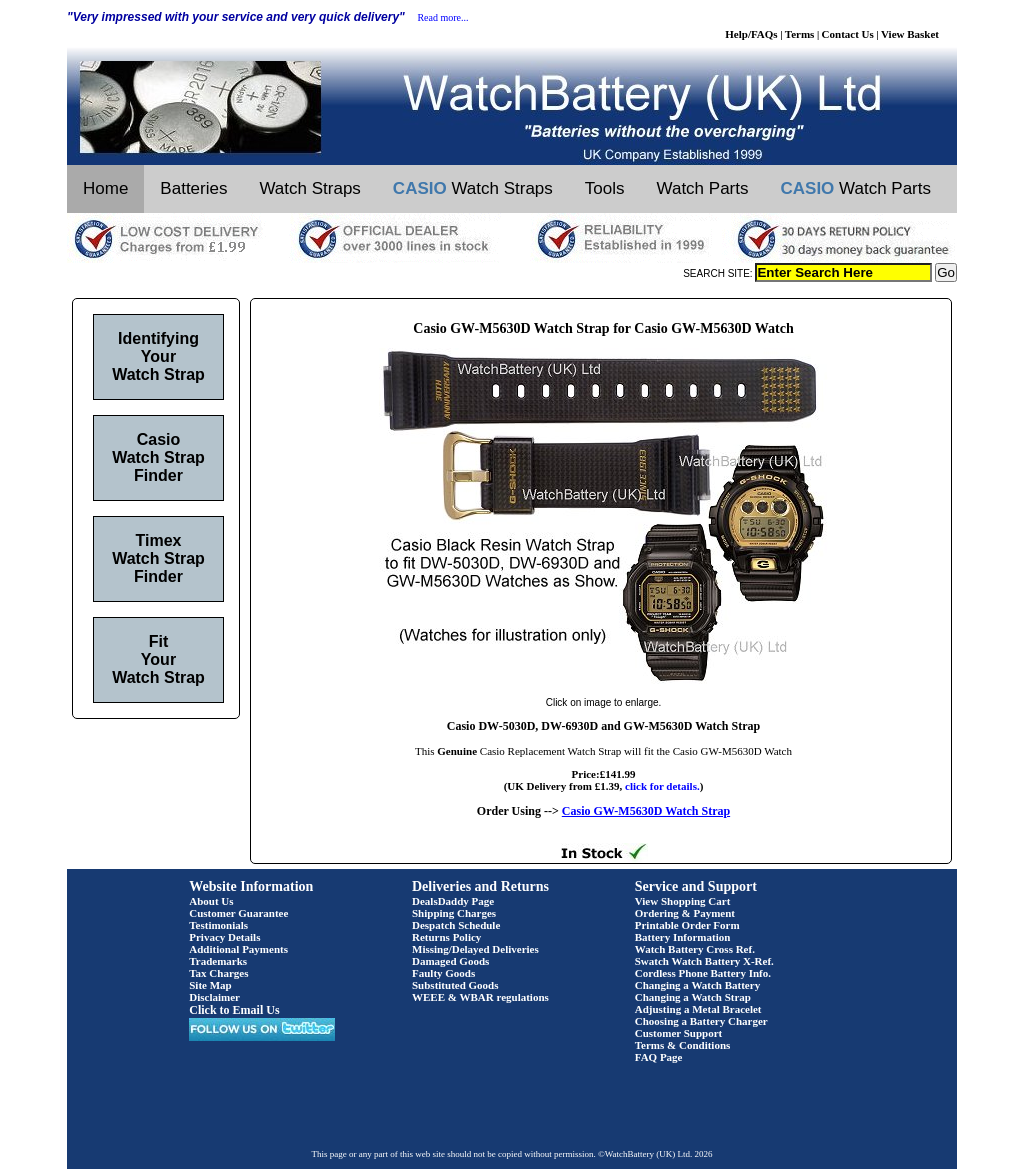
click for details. (662, 786)
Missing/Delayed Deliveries (475, 949)
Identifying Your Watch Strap (158, 356)
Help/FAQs (751, 34)
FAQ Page (659, 1057)
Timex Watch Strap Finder (158, 558)
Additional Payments (238, 949)
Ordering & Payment (685, 913)
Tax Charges (218, 973)
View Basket (910, 34)
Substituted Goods (455, 985)
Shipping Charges (454, 913)
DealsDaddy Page (453, 901)
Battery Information (683, 937)
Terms (800, 34)
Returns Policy (446, 937)
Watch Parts (703, 188)
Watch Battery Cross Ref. (695, 949)
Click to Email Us (234, 1010)
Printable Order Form (687, 925)
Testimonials (218, 925)
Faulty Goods (443, 973)
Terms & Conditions (683, 1045)
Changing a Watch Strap (693, 997)
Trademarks (218, 961)
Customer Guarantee (238, 913)
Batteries (193, 188)
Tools (605, 188)
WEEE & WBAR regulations (480, 997)
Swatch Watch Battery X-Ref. (704, 961)
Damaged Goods (450, 961)
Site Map (210, 985)
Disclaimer (214, 997)
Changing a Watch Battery (697, 985)
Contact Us (848, 34)
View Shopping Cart (683, 901)
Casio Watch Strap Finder (158, 457)
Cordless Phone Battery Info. (703, 973)
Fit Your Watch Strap (158, 659)
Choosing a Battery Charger (701, 1021)
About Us (211, 901)
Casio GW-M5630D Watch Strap (646, 811)
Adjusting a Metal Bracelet (698, 1009)
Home (105, 188)
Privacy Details (224, 937)
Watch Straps (309, 188)
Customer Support (679, 1033)
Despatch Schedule (456, 925)
